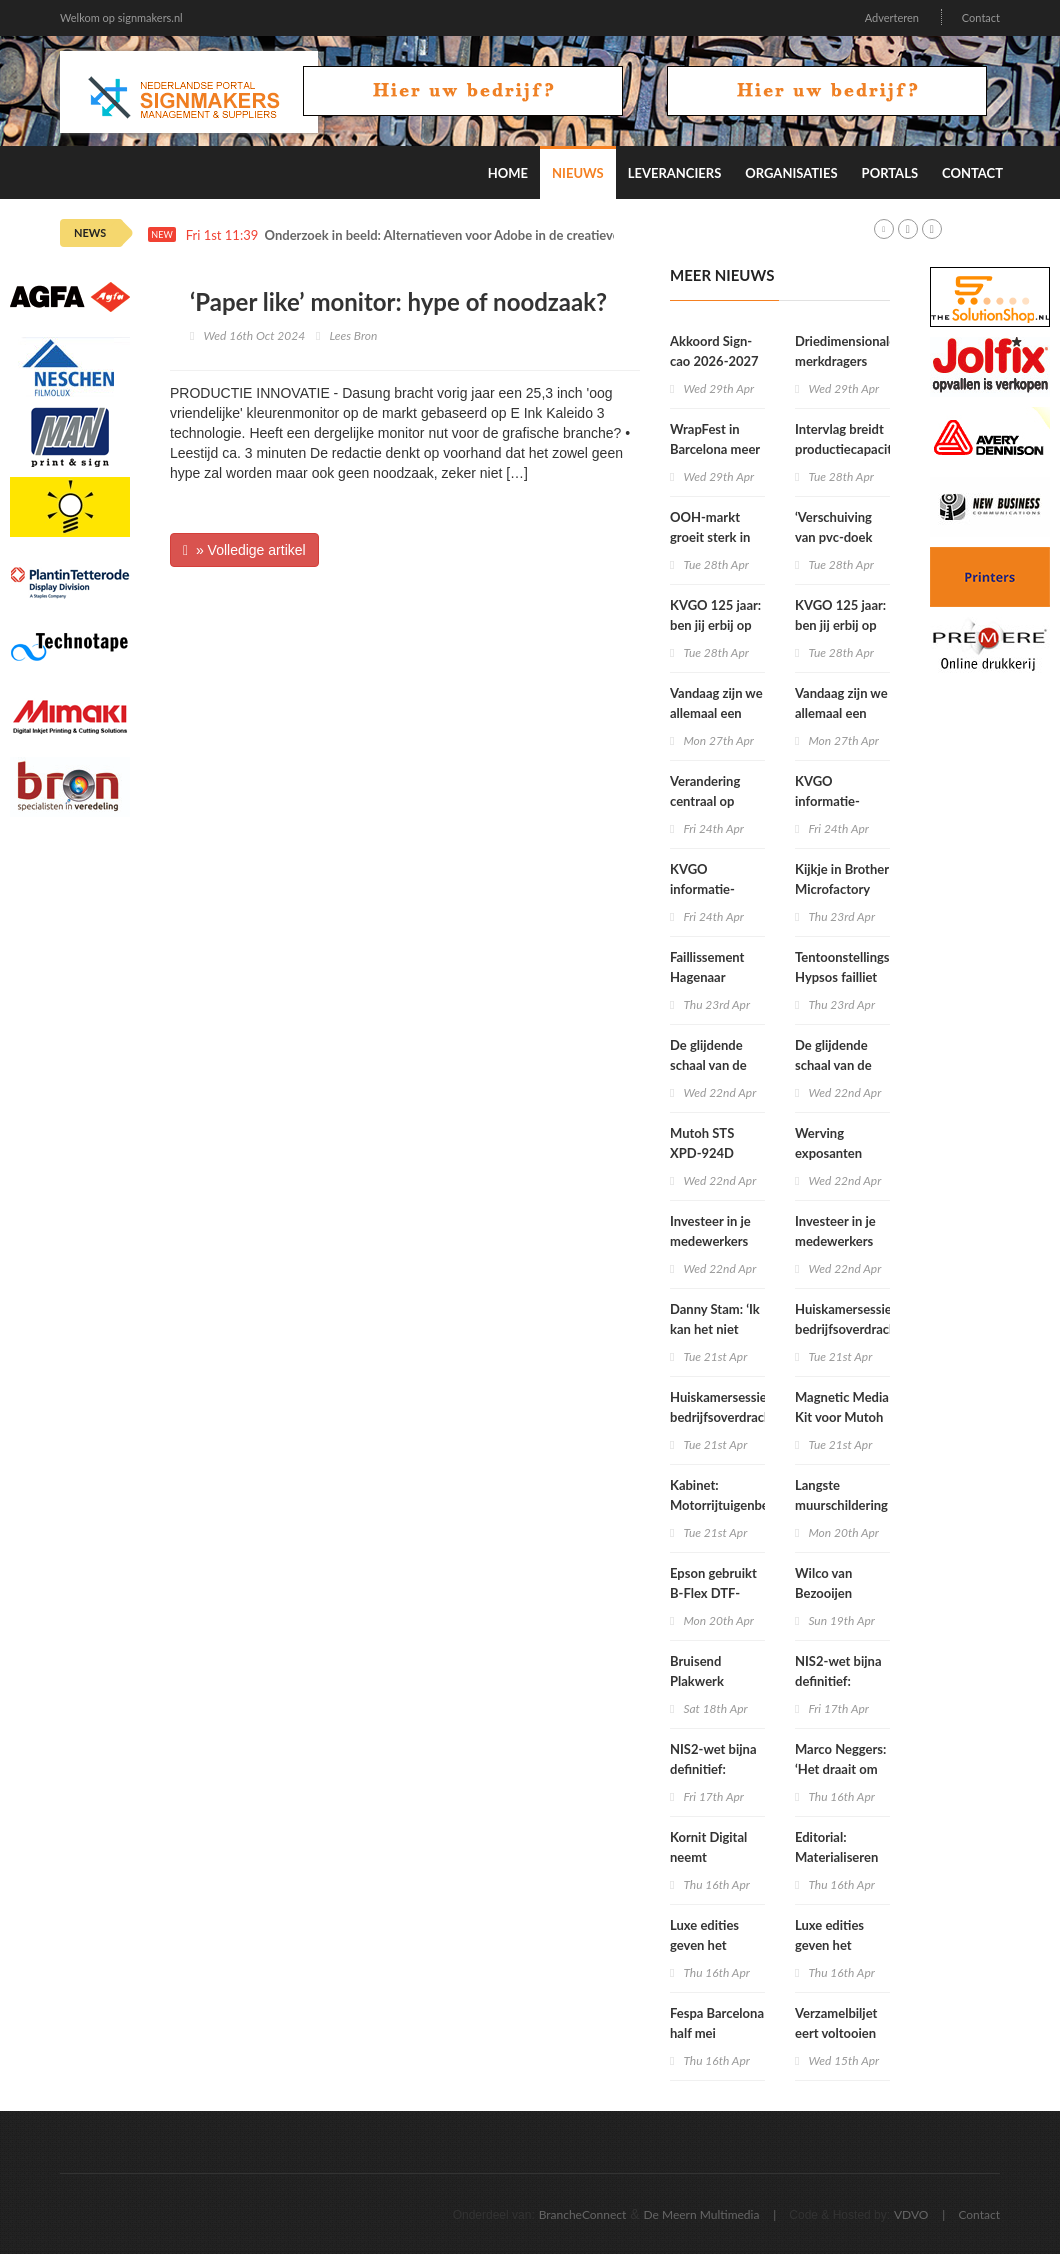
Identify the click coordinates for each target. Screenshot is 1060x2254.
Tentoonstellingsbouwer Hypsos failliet (864, 967)
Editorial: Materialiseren (836, 1847)
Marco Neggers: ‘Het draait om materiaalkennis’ (842, 1769)
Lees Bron (353, 335)
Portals (890, 173)
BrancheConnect (583, 2214)
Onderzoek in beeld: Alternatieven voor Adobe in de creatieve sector (462, 235)
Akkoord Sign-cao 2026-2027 (714, 351)
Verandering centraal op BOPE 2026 (705, 801)
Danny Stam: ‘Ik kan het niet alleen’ (715, 1329)
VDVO (911, 2214)
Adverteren (892, 17)
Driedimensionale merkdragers (845, 351)
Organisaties (791, 173)
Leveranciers (675, 173)
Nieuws (578, 173)
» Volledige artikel (244, 550)
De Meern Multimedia (702, 2214)
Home (508, 173)
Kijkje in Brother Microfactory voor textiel (842, 889)
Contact (981, 17)
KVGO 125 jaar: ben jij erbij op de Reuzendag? (715, 625)
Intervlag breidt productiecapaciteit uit (851, 449)
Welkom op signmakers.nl (121, 17)
